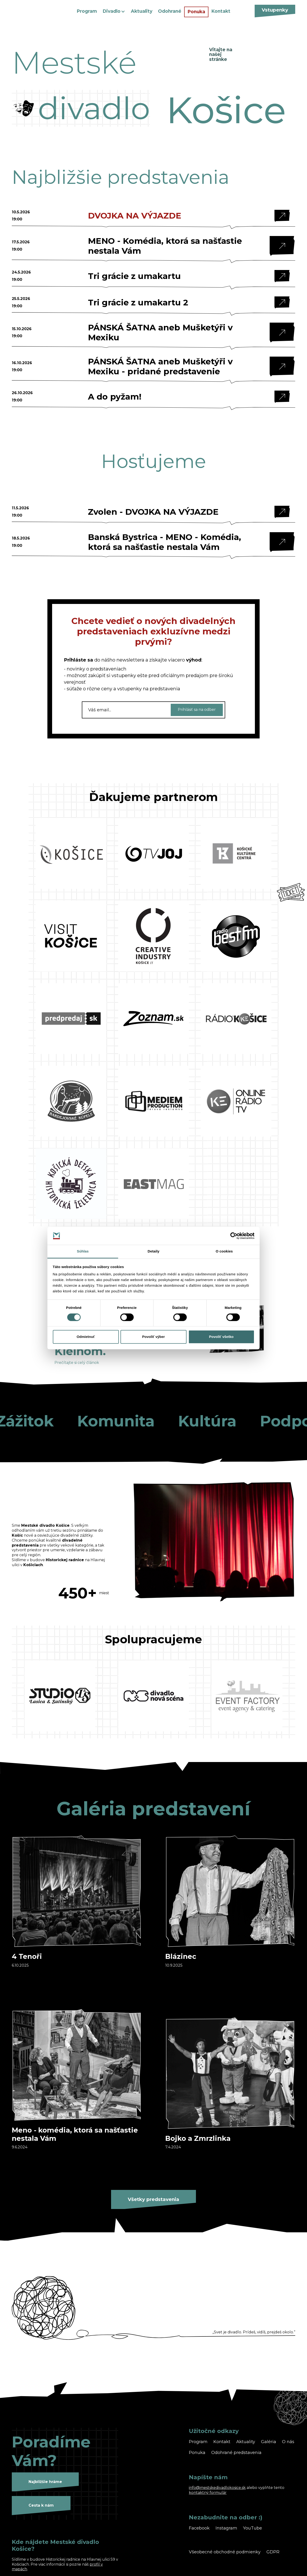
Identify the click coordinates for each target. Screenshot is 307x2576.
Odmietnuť (86, 1337)
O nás (288, 2441)
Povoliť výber (153, 1337)
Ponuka (196, 11)
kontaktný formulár (208, 2492)
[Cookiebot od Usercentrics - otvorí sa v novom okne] (233, 1235)
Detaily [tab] (153, 1251)
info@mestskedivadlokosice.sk (217, 2487)
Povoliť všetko (221, 1337)
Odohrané (169, 11)
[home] (37, 12)
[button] (114, 11)
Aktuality (141, 11)
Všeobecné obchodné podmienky (225, 2552)
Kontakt (220, 11)
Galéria (268, 2441)
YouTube (252, 2528)
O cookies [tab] (224, 1251)
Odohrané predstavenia (236, 2452)
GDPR (272, 2552)
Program (87, 11)
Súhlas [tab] (83, 1251)
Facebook (199, 2528)
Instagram (226, 2528)
